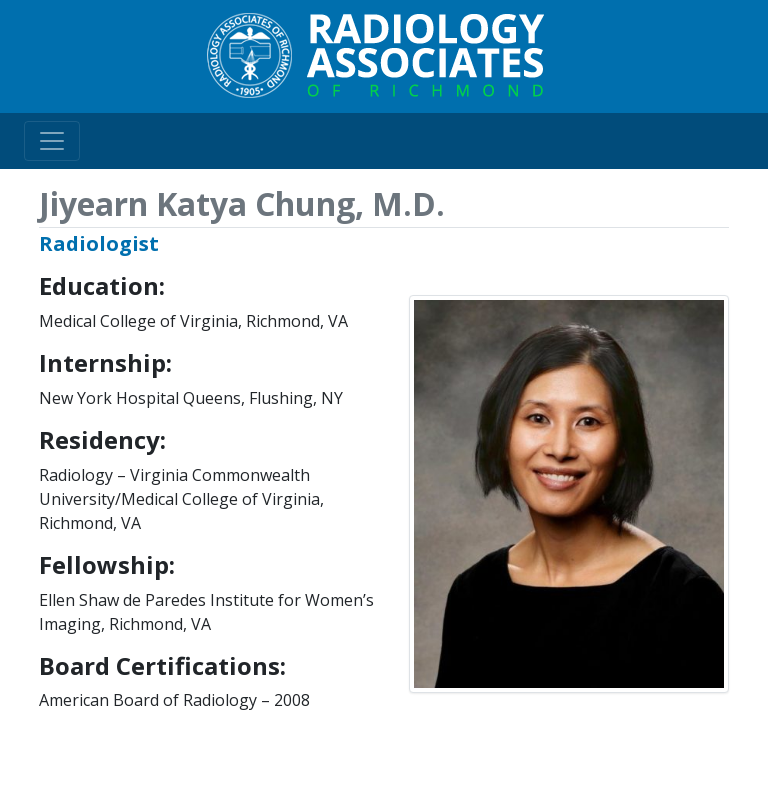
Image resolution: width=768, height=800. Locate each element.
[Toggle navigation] (52, 141)
